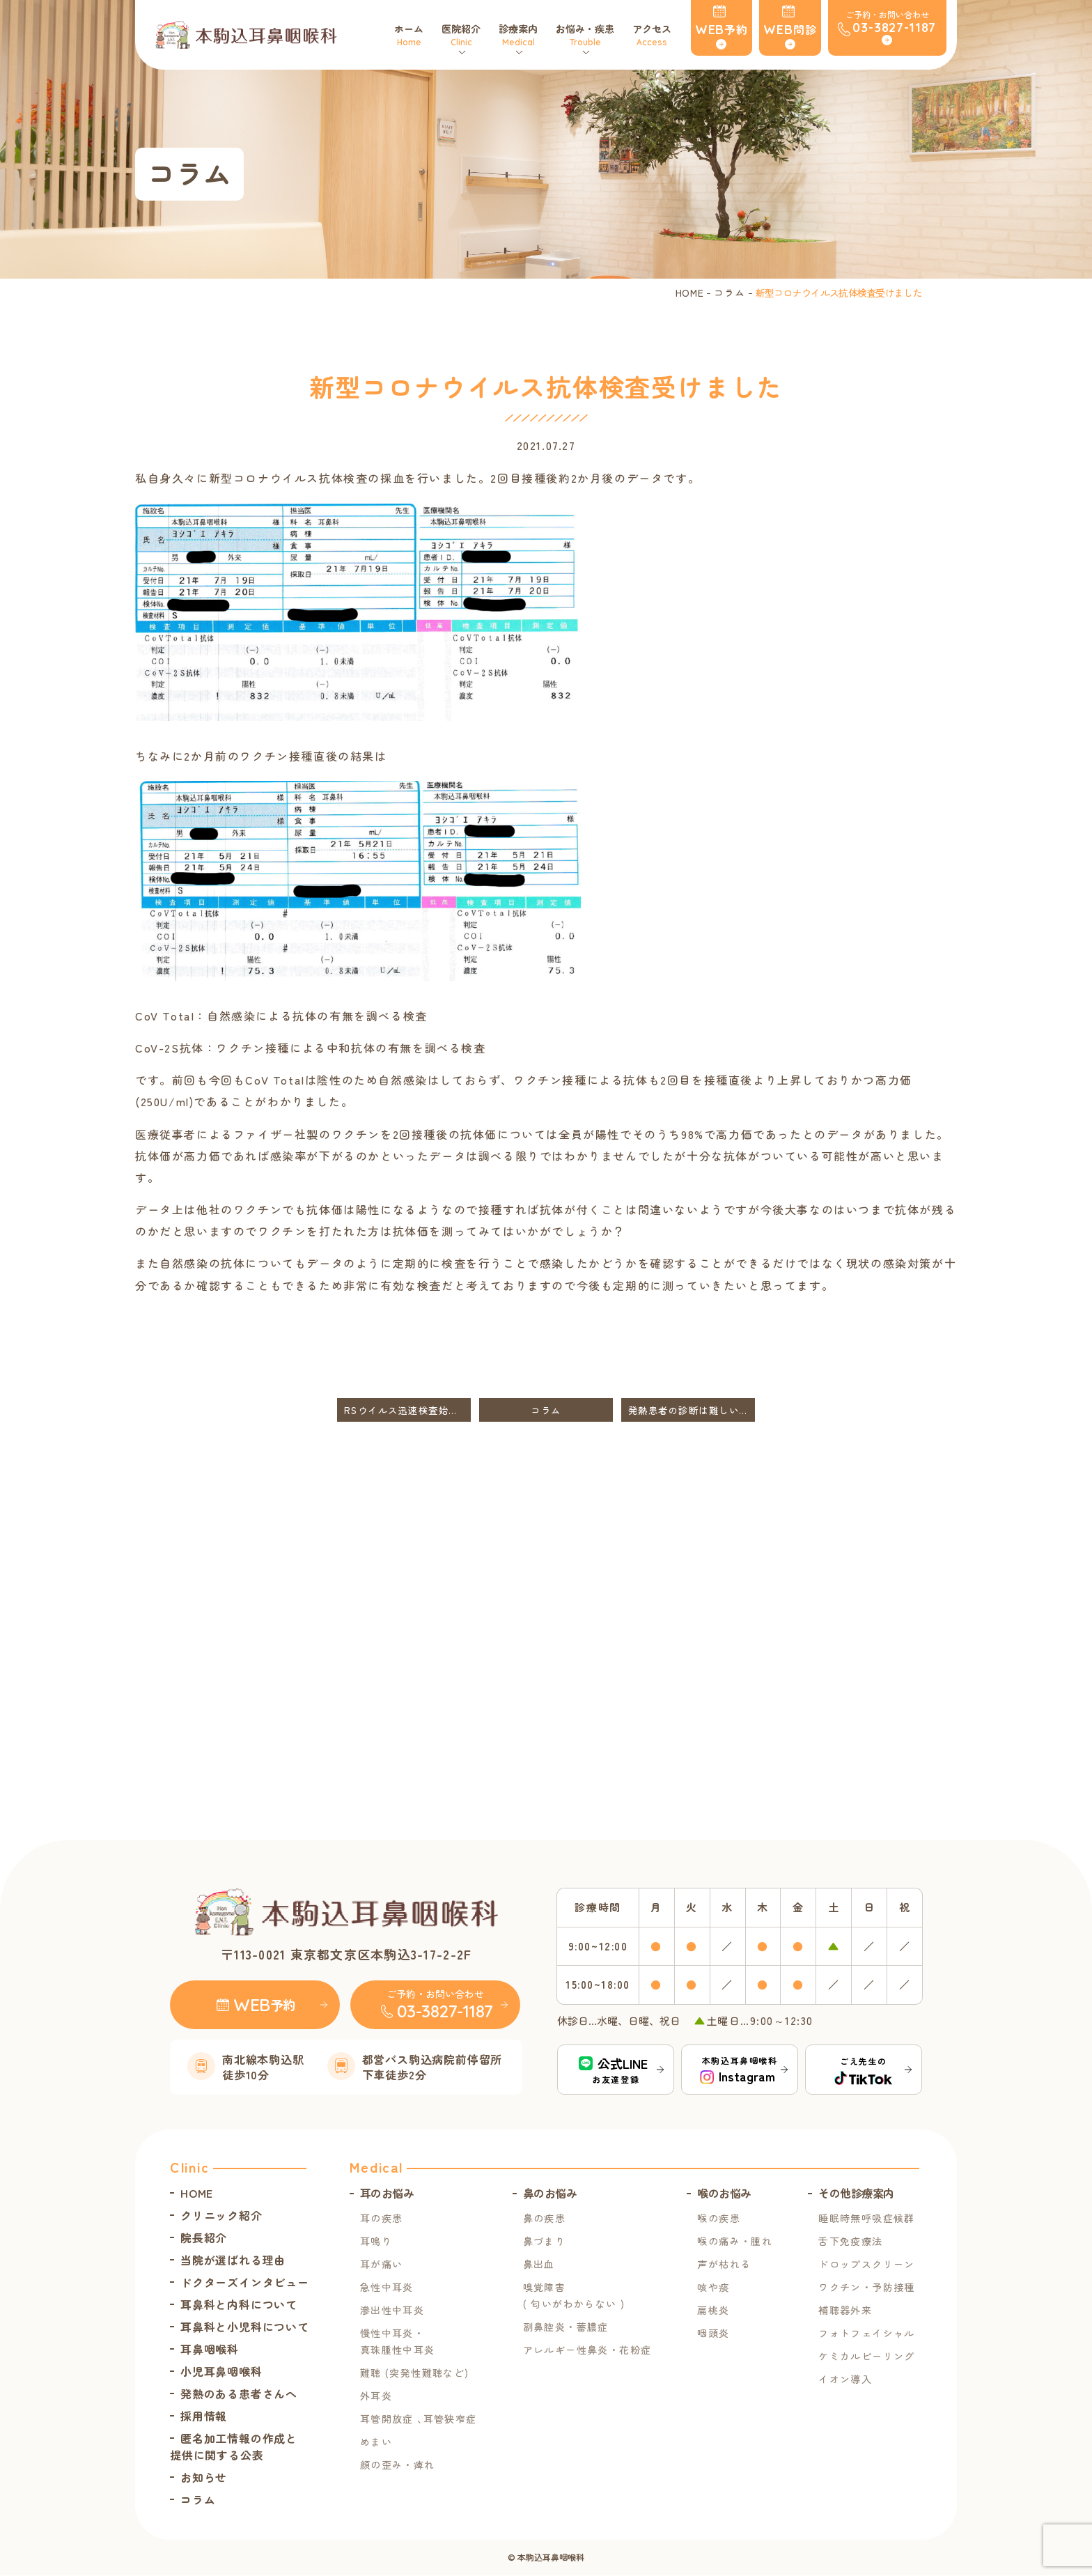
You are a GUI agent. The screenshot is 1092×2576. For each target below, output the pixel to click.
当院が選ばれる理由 (233, 2260)
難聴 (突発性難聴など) (414, 2373)
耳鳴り (376, 2242)
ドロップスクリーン (866, 2265)
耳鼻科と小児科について (244, 2327)
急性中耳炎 (387, 2288)
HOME (690, 293)
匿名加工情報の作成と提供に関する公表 (233, 2447)
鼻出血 (539, 2265)
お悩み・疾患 (586, 35)
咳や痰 (713, 2288)
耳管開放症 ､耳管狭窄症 (418, 2419)
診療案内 (519, 35)
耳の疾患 (381, 2219)
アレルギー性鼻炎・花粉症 (587, 2350)
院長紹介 (203, 2238)
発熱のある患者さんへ (238, 2394)
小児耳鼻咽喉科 (221, 2372)
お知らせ (203, 2477)
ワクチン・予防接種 (866, 2288)
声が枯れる (724, 2265)
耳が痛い (381, 2265)
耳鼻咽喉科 (209, 2349)
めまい (376, 2442)
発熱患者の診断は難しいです (691, 1410)
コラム (729, 293)
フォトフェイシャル (866, 2334)
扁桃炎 (713, 2311)
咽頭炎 (713, 2334)
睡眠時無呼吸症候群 (866, 2219)
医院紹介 (462, 35)
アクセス (653, 35)
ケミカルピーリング (866, 2357)
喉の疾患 (718, 2219)
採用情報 (203, 2416)
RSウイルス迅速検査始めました (407, 1410)
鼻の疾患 (544, 2219)
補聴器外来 (845, 2311)
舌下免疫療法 (850, 2242)
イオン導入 (845, 2380)
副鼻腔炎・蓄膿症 (566, 2327)
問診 (801, 29)
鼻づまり (544, 2242)
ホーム (410, 35)
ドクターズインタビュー (244, 2282)
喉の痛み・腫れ (734, 2242)
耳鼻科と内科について (238, 2305)
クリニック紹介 (221, 2216)
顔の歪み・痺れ (397, 2465)
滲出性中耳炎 (392, 2311)
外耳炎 (376, 2396)
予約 (734, 29)
